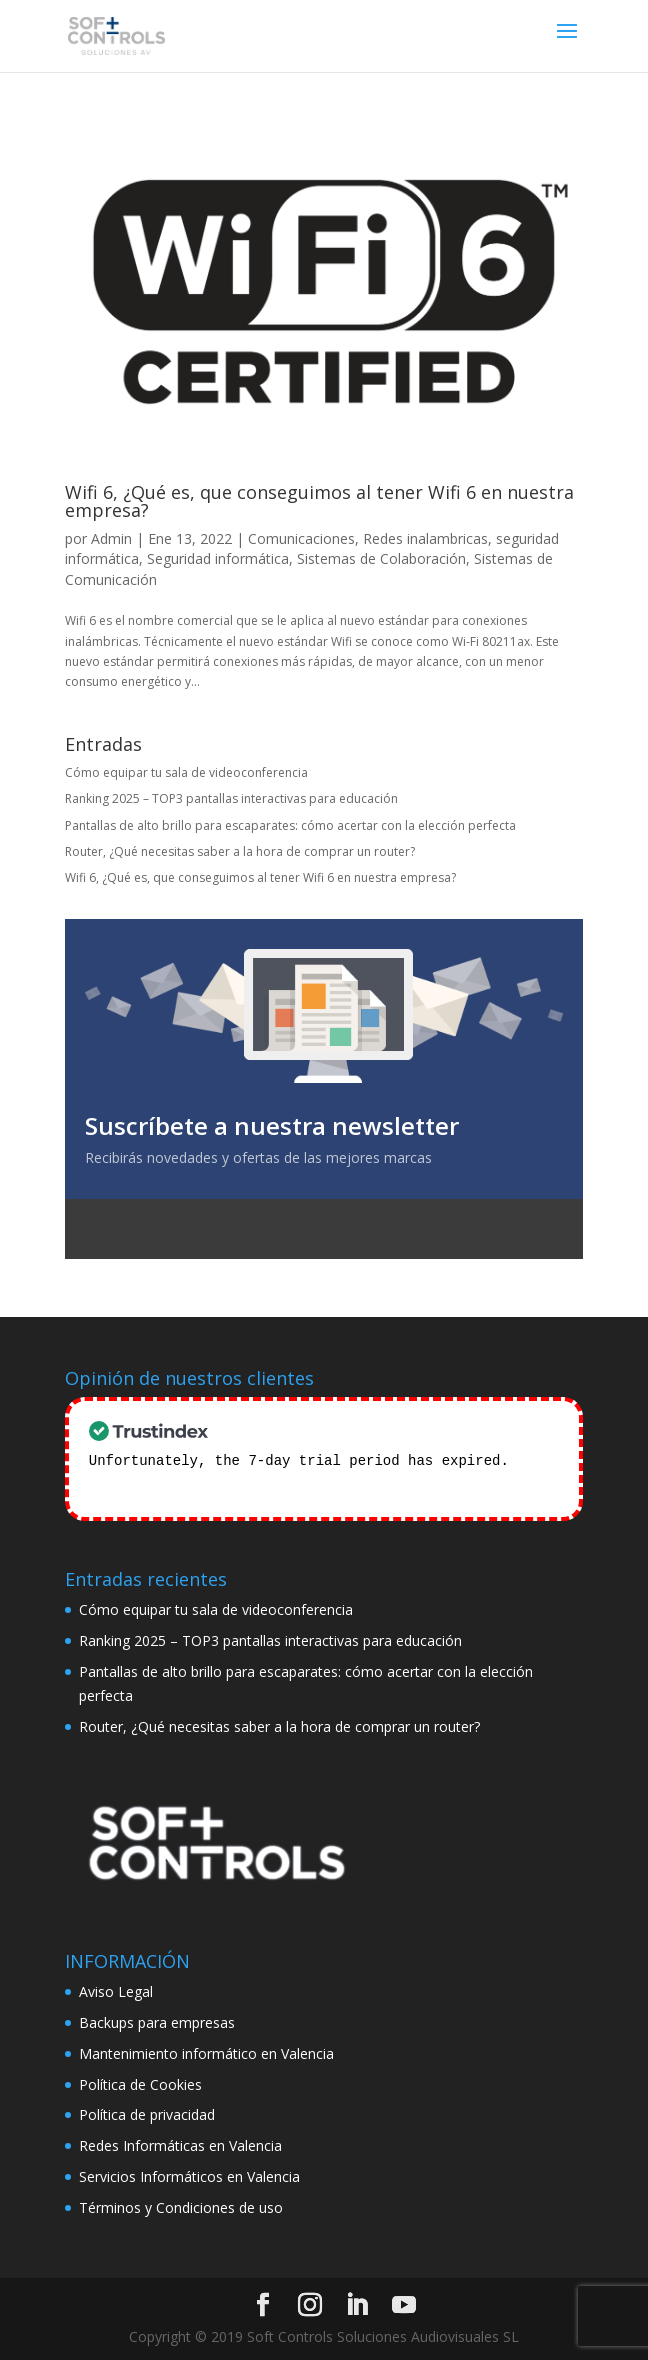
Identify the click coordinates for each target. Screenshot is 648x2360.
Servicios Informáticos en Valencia (189, 2174)
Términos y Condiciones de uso (181, 2205)
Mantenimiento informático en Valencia (206, 2051)
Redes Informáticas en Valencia (180, 2143)
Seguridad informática (218, 558)
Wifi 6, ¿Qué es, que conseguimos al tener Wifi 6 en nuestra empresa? (319, 501)
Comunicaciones (301, 538)
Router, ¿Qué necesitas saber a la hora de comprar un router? (240, 851)
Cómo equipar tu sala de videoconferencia (186, 772)
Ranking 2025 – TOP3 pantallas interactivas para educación (231, 798)
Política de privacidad (147, 2112)
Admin (111, 538)
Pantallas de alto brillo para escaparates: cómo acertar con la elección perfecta (290, 825)
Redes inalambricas (425, 538)
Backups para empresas (157, 2020)
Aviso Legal (116, 1989)
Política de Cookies (140, 2082)
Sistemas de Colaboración (381, 558)
